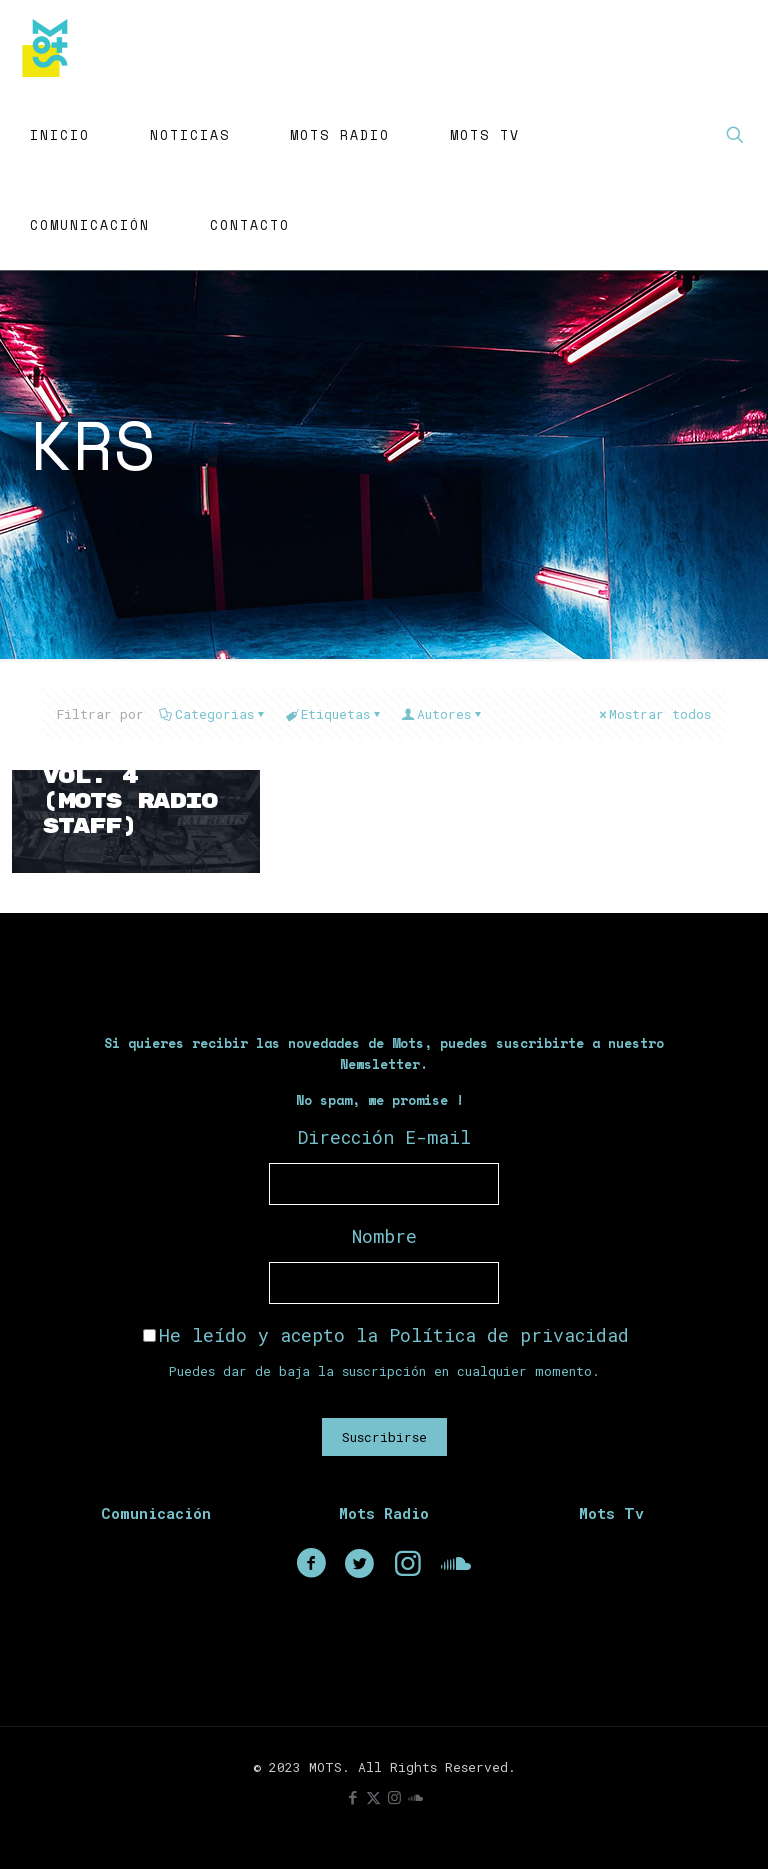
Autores (442, 714)
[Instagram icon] (394, 1797)
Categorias (213, 714)
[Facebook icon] (352, 1797)
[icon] (415, 1797)
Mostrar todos (653, 714)
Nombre (384, 1236)
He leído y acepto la (386, 1335)
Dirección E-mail (384, 1137)
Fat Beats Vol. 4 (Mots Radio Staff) (129, 789)
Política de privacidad (509, 1335)
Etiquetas (334, 714)
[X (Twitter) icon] (373, 1797)
